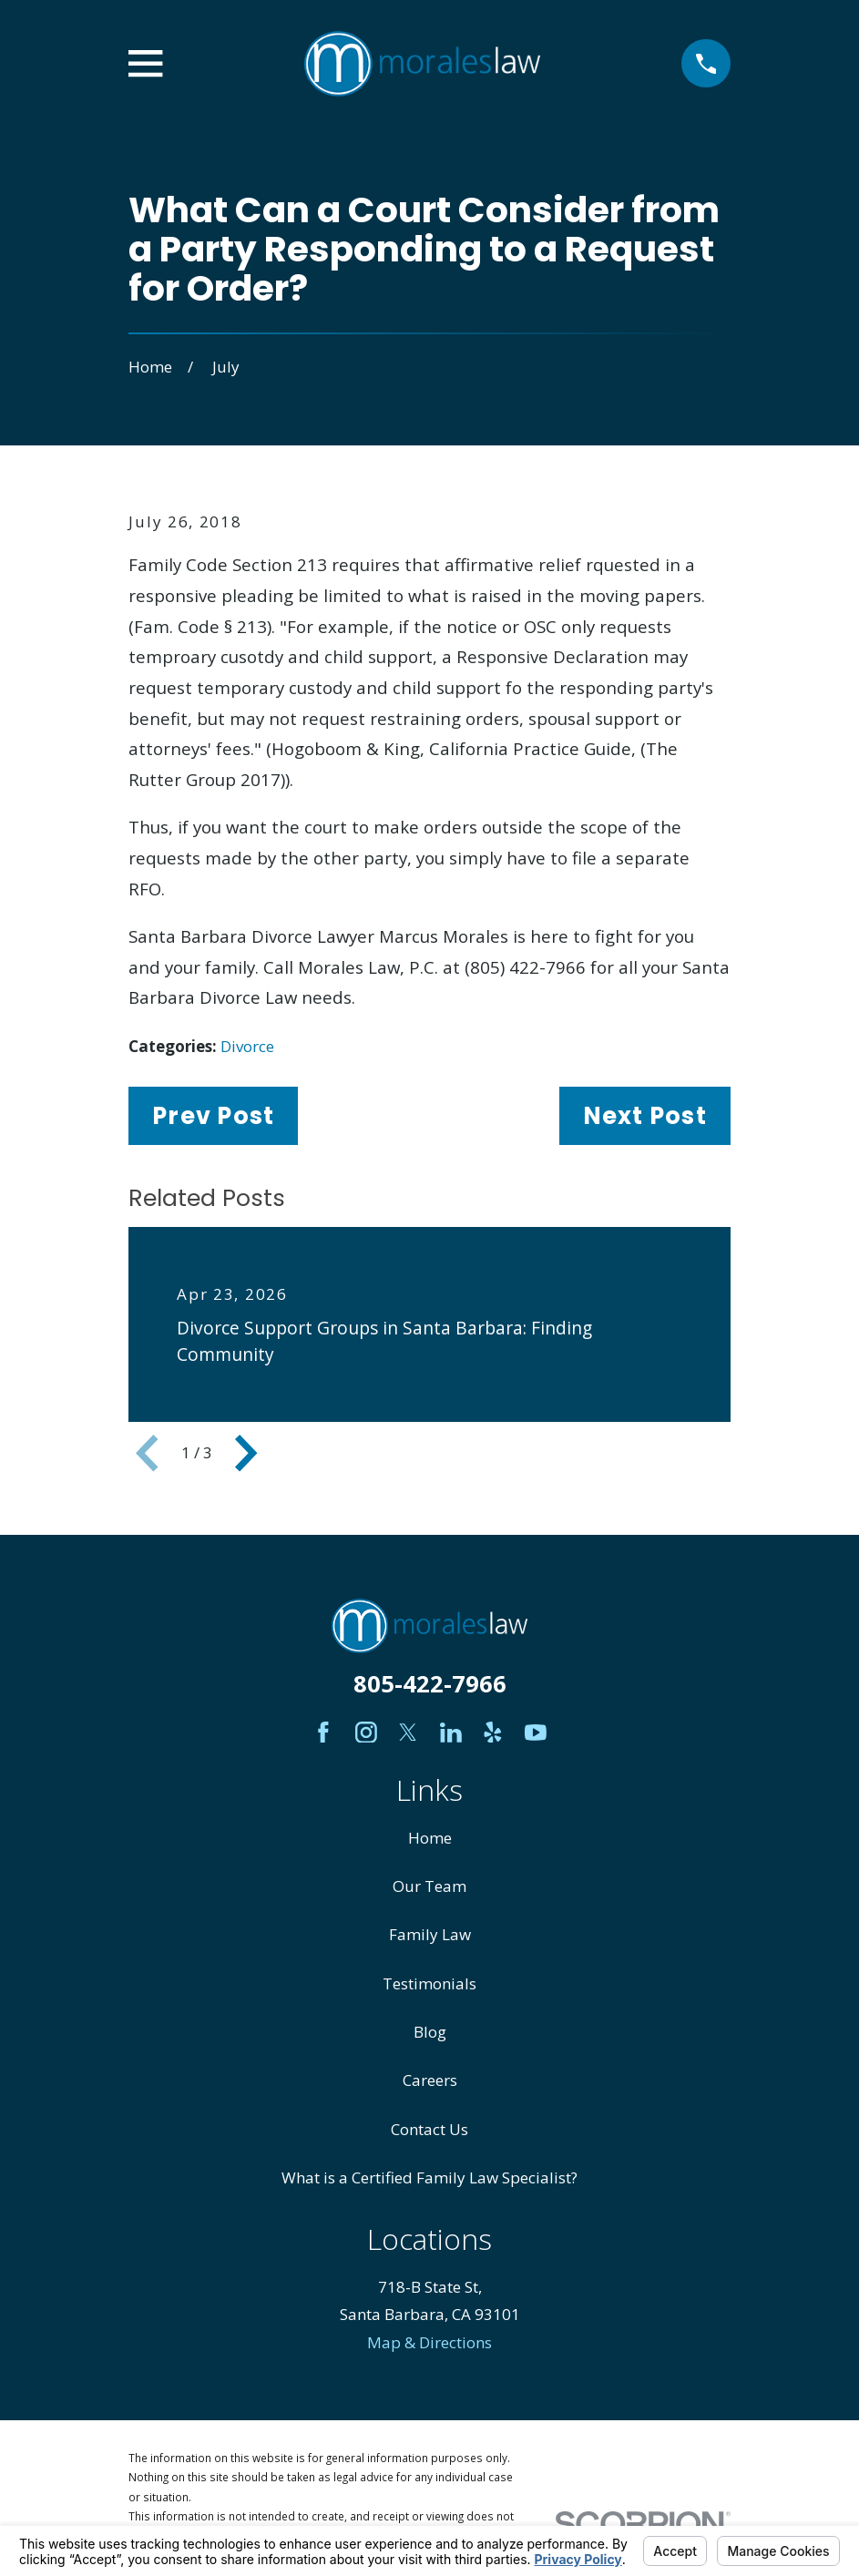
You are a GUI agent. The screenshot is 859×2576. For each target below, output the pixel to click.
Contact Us (429, 2129)
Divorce (247, 1046)
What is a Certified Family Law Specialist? (429, 2177)
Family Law (430, 1934)
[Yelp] (493, 1732)
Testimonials (429, 1983)
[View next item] (246, 1453)
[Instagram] (366, 1732)
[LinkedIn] (451, 1732)
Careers (430, 2080)
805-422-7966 (429, 1683)
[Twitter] (408, 1732)
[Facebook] (323, 1732)
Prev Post (213, 1115)
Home (430, 1837)
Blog (430, 2031)
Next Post (645, 1115)
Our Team (429, 1886)
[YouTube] (536, 1732)
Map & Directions (429, 2342)
